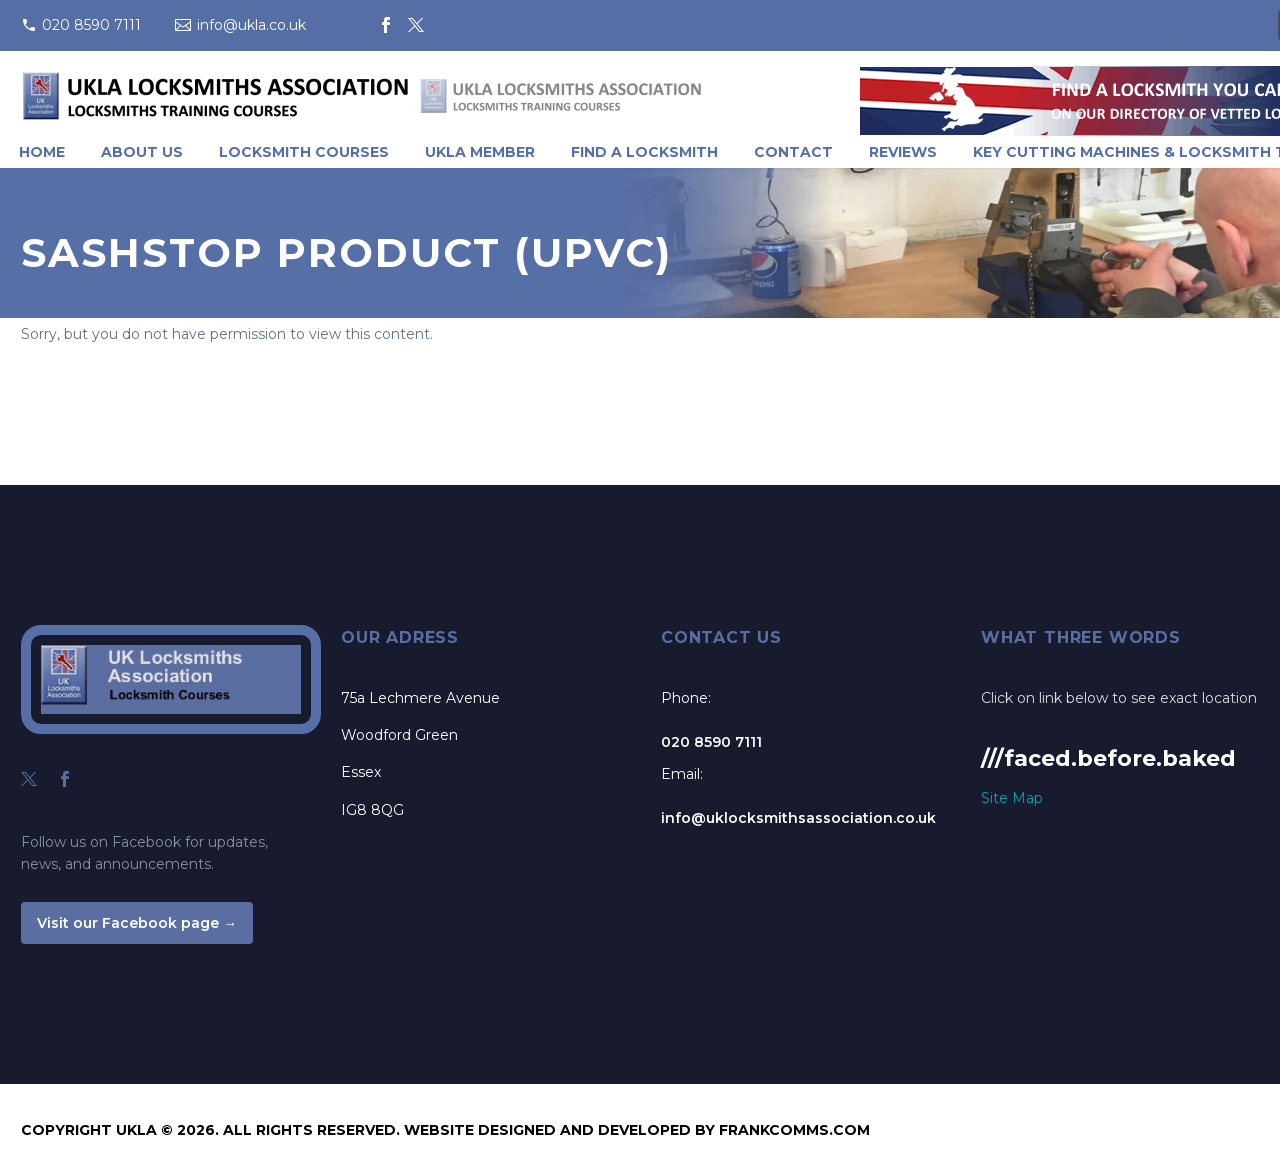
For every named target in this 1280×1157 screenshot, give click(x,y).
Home (42, 152)
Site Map (1012, 798)
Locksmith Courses (304, 152)
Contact (793, 152)
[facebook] (65, 779)
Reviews (903, 152)
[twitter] (29, 779)
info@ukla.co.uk (251, 25)
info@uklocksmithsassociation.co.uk (798, 818)
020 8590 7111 (91, 25)
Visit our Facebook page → (137, 923)
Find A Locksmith (644, 152)
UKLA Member (480, 152)
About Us (142, 152)
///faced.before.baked (1108, 758)
